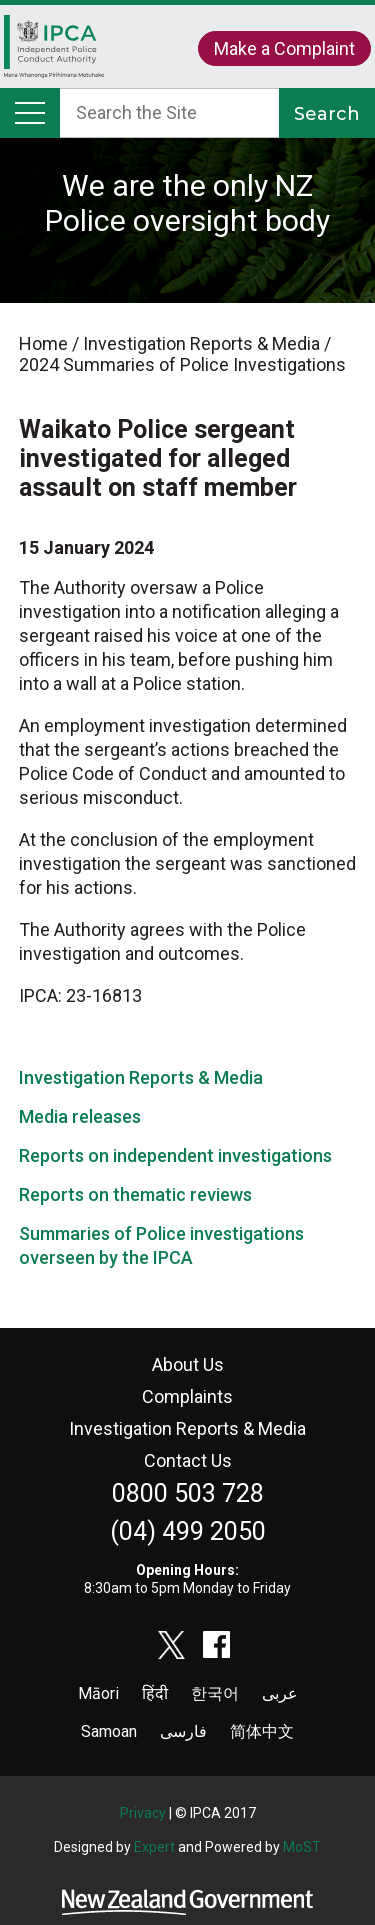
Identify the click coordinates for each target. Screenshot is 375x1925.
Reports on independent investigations (175, 1155)
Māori (98, 1693)
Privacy (143, 1813)
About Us (188, 1364)
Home (54, 51)
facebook (217, 1645)
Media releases (80, 1116)
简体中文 (262, 1731)
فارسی (183, 1731)
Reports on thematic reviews (135, 1194)
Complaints (187, 1396)
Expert (154, 1847)
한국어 (215, 1693)
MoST (302, 1847)
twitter (172, 1645)
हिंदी (155, 1693)
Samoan (109, 1731)
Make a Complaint (284, 48)
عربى (280, 1693)
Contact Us (188, 1460)
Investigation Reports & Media (141, 1077)
